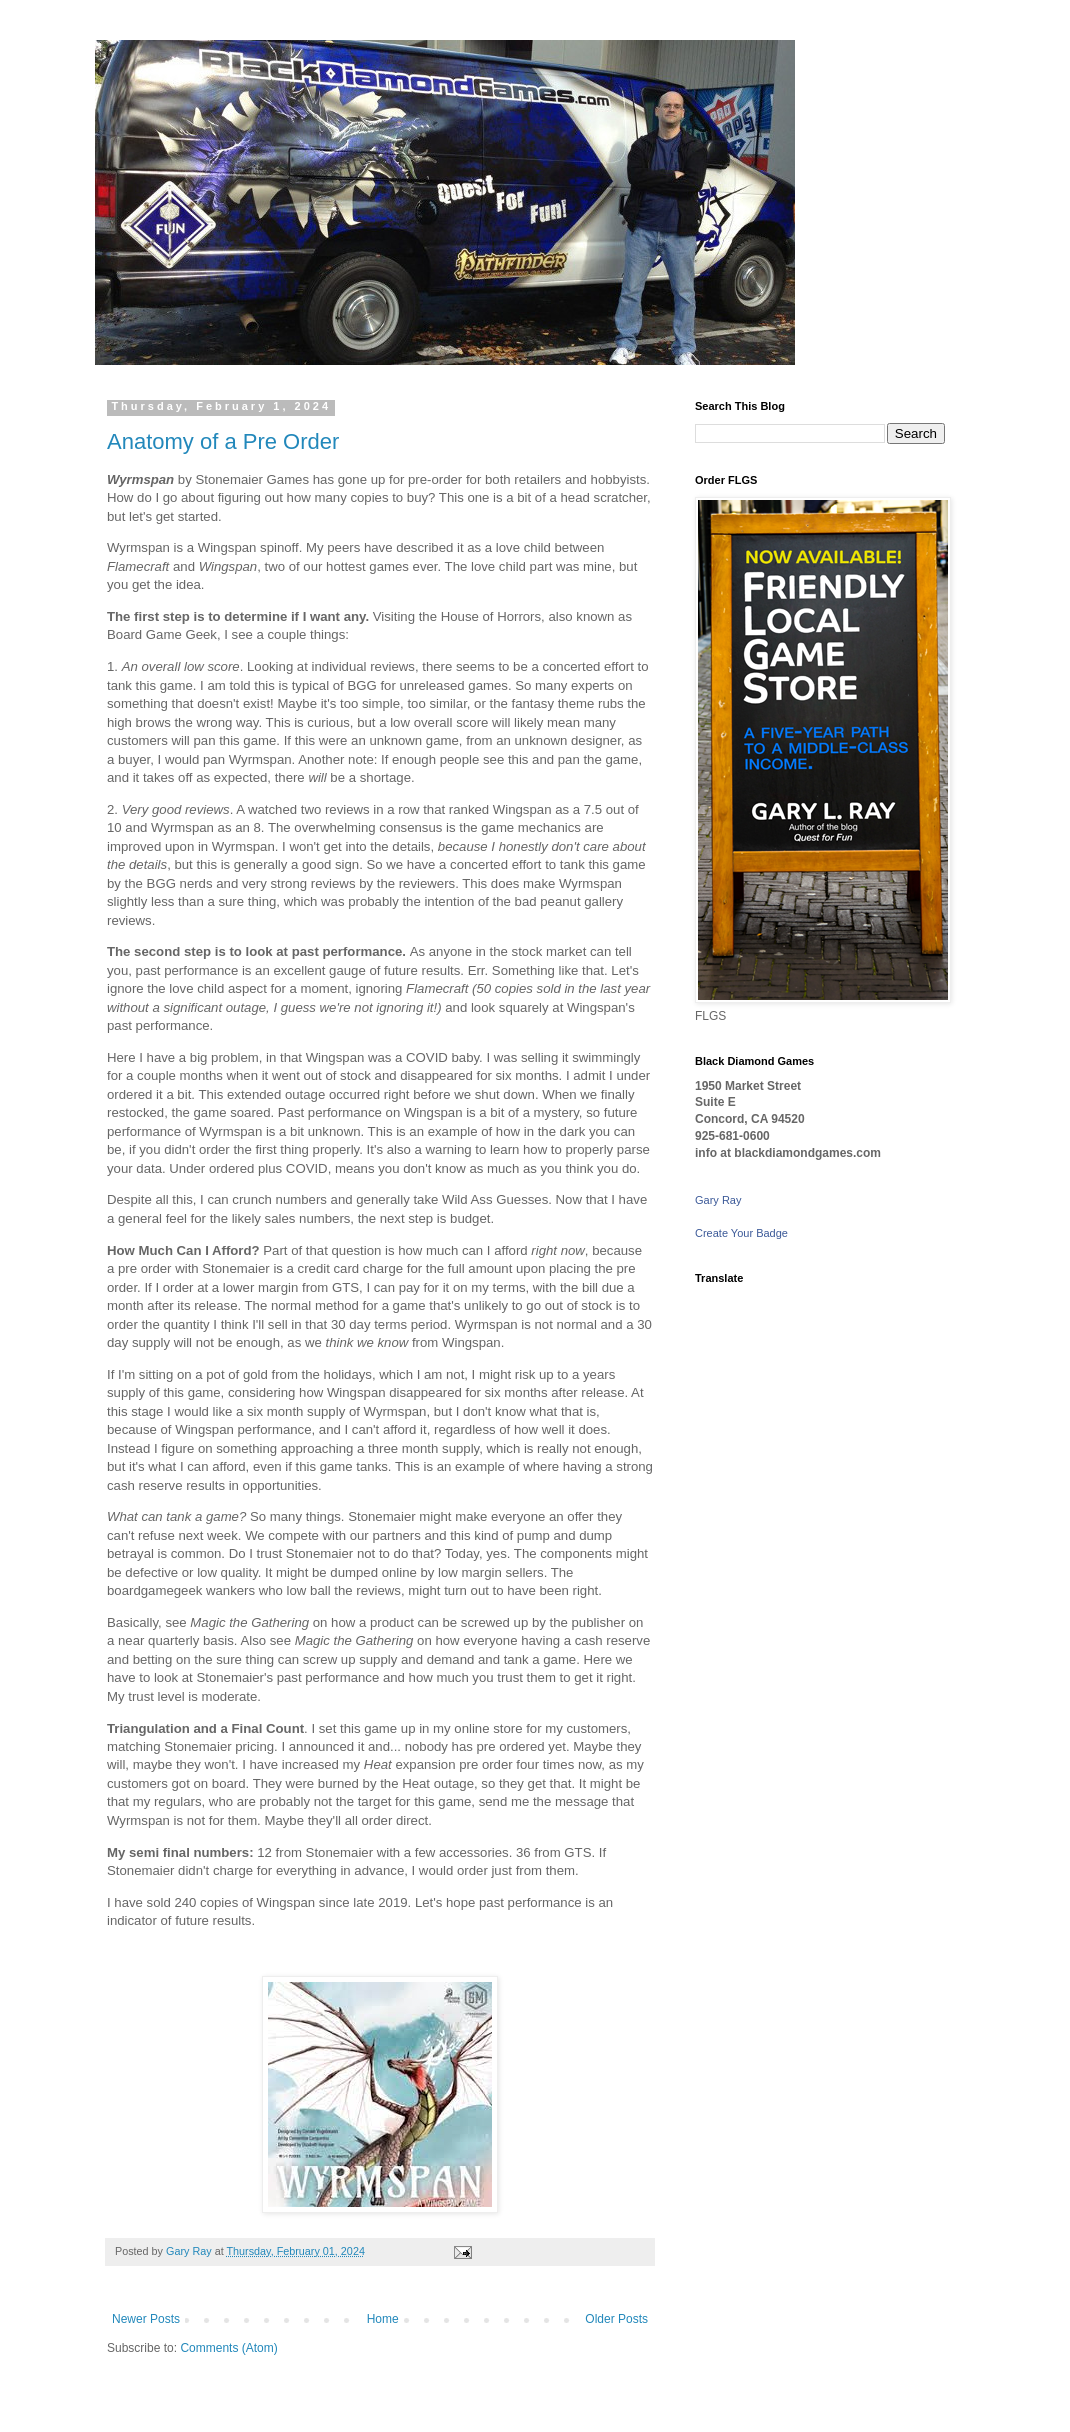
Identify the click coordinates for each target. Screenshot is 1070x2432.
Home (383, 2319)
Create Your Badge (741, 1233)
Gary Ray (718, 1200)
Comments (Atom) (228, 2348)
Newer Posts (146, 2319)
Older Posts (616, 2319)
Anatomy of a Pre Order (223, 441)
